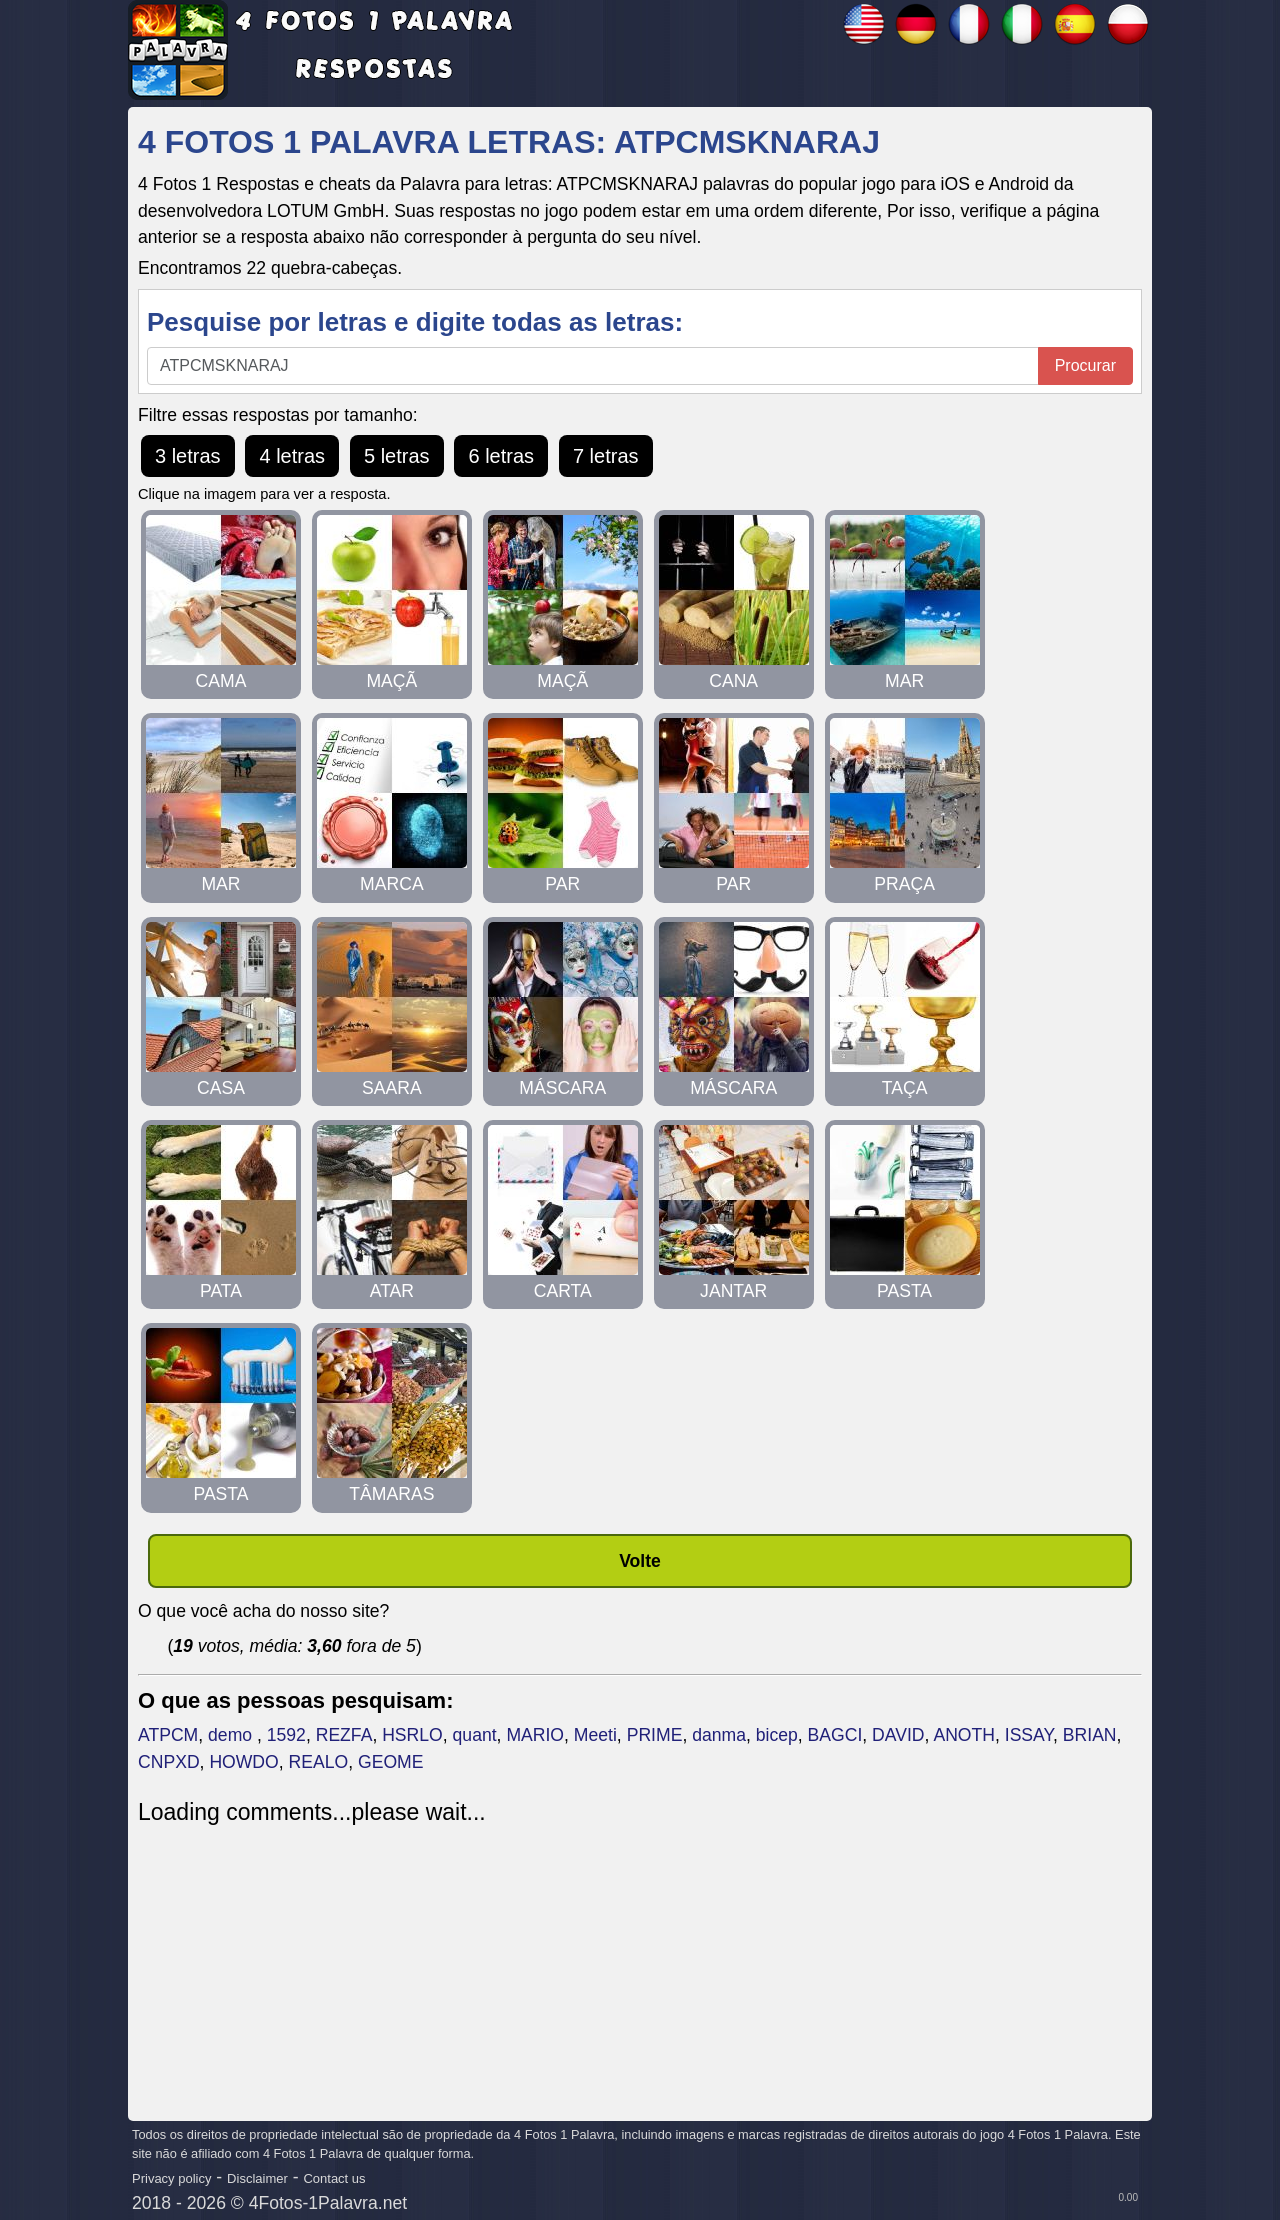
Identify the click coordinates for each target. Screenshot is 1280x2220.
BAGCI (835, 1735)
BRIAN (1090, 1735)
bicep (777, 1735)
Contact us (334, 2178)
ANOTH (964, 1735)
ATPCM (168, 1735)
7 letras (606, 456)
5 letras (397, 456)
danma (719, 1735)
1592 (286, 1735)
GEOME (391, 1762)
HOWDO (243, 1762)
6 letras (501, 456)
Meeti (595, 1735)
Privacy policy (171, 2178)
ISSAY (1029, 1735)
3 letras (188, 456)
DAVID (898, 1735)
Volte (640, 1561)
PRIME (655, 1735)
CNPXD (169, 1762)
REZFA (344, 1735)
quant (475, 1735)
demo (232, 1735)
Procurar (1085, 365)
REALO (319, 1762)
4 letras (292, 456)
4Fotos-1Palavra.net (328, 2203)
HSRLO (412, 1735)
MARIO (535, 1735)
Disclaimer (257, 2178)
